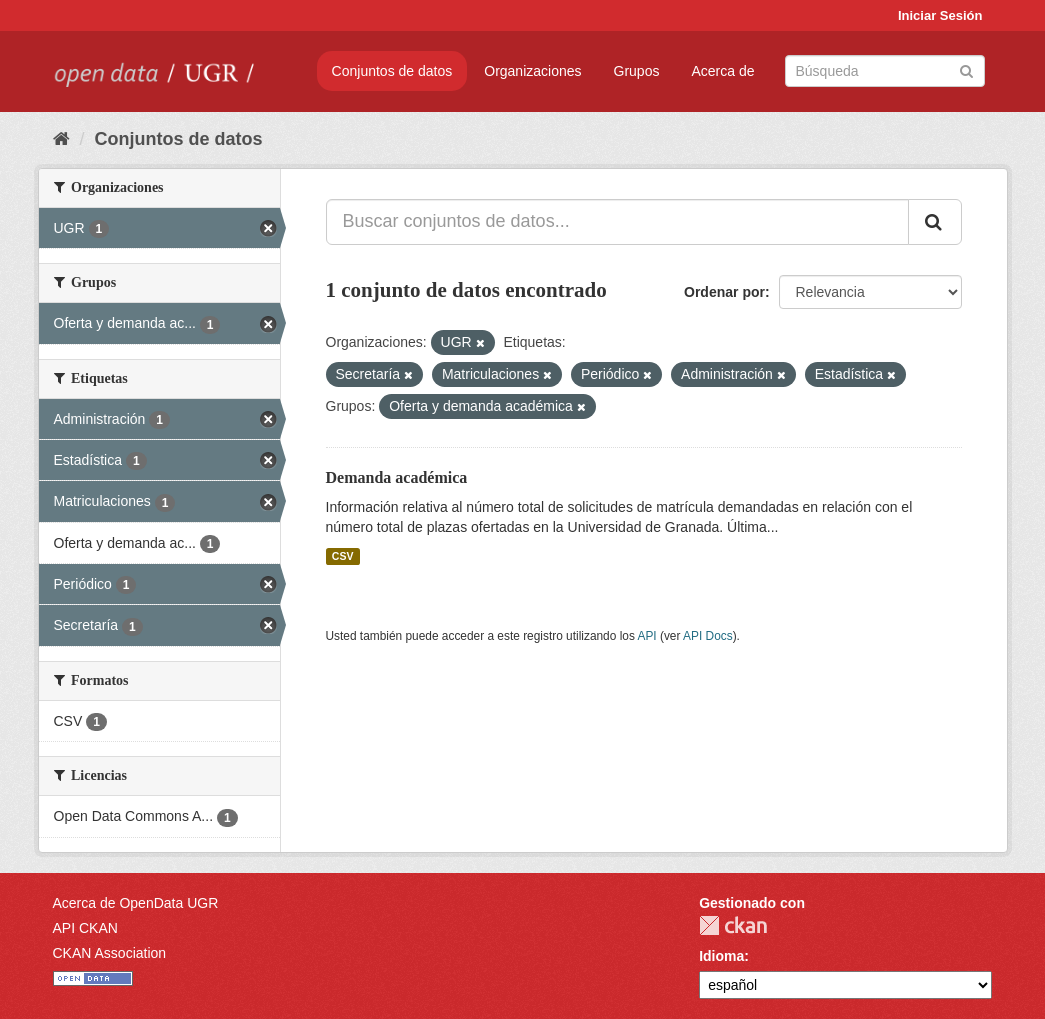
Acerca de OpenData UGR (136, 903)
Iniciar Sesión (940, 15)
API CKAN (85, 928)
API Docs (708, 636)
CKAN (733, 925)
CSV (343, 556)
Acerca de (722, 71)
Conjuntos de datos (392, 71)
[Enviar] (966, 69)
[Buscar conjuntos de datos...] (617, 222)
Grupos (637, 71)
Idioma (721, 956)
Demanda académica (397, 477)
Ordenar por (724, 292)
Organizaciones (532, 71)
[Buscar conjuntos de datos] (885, 71)
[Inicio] (61, 139)
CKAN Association (110, 953)
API (646, 636)
